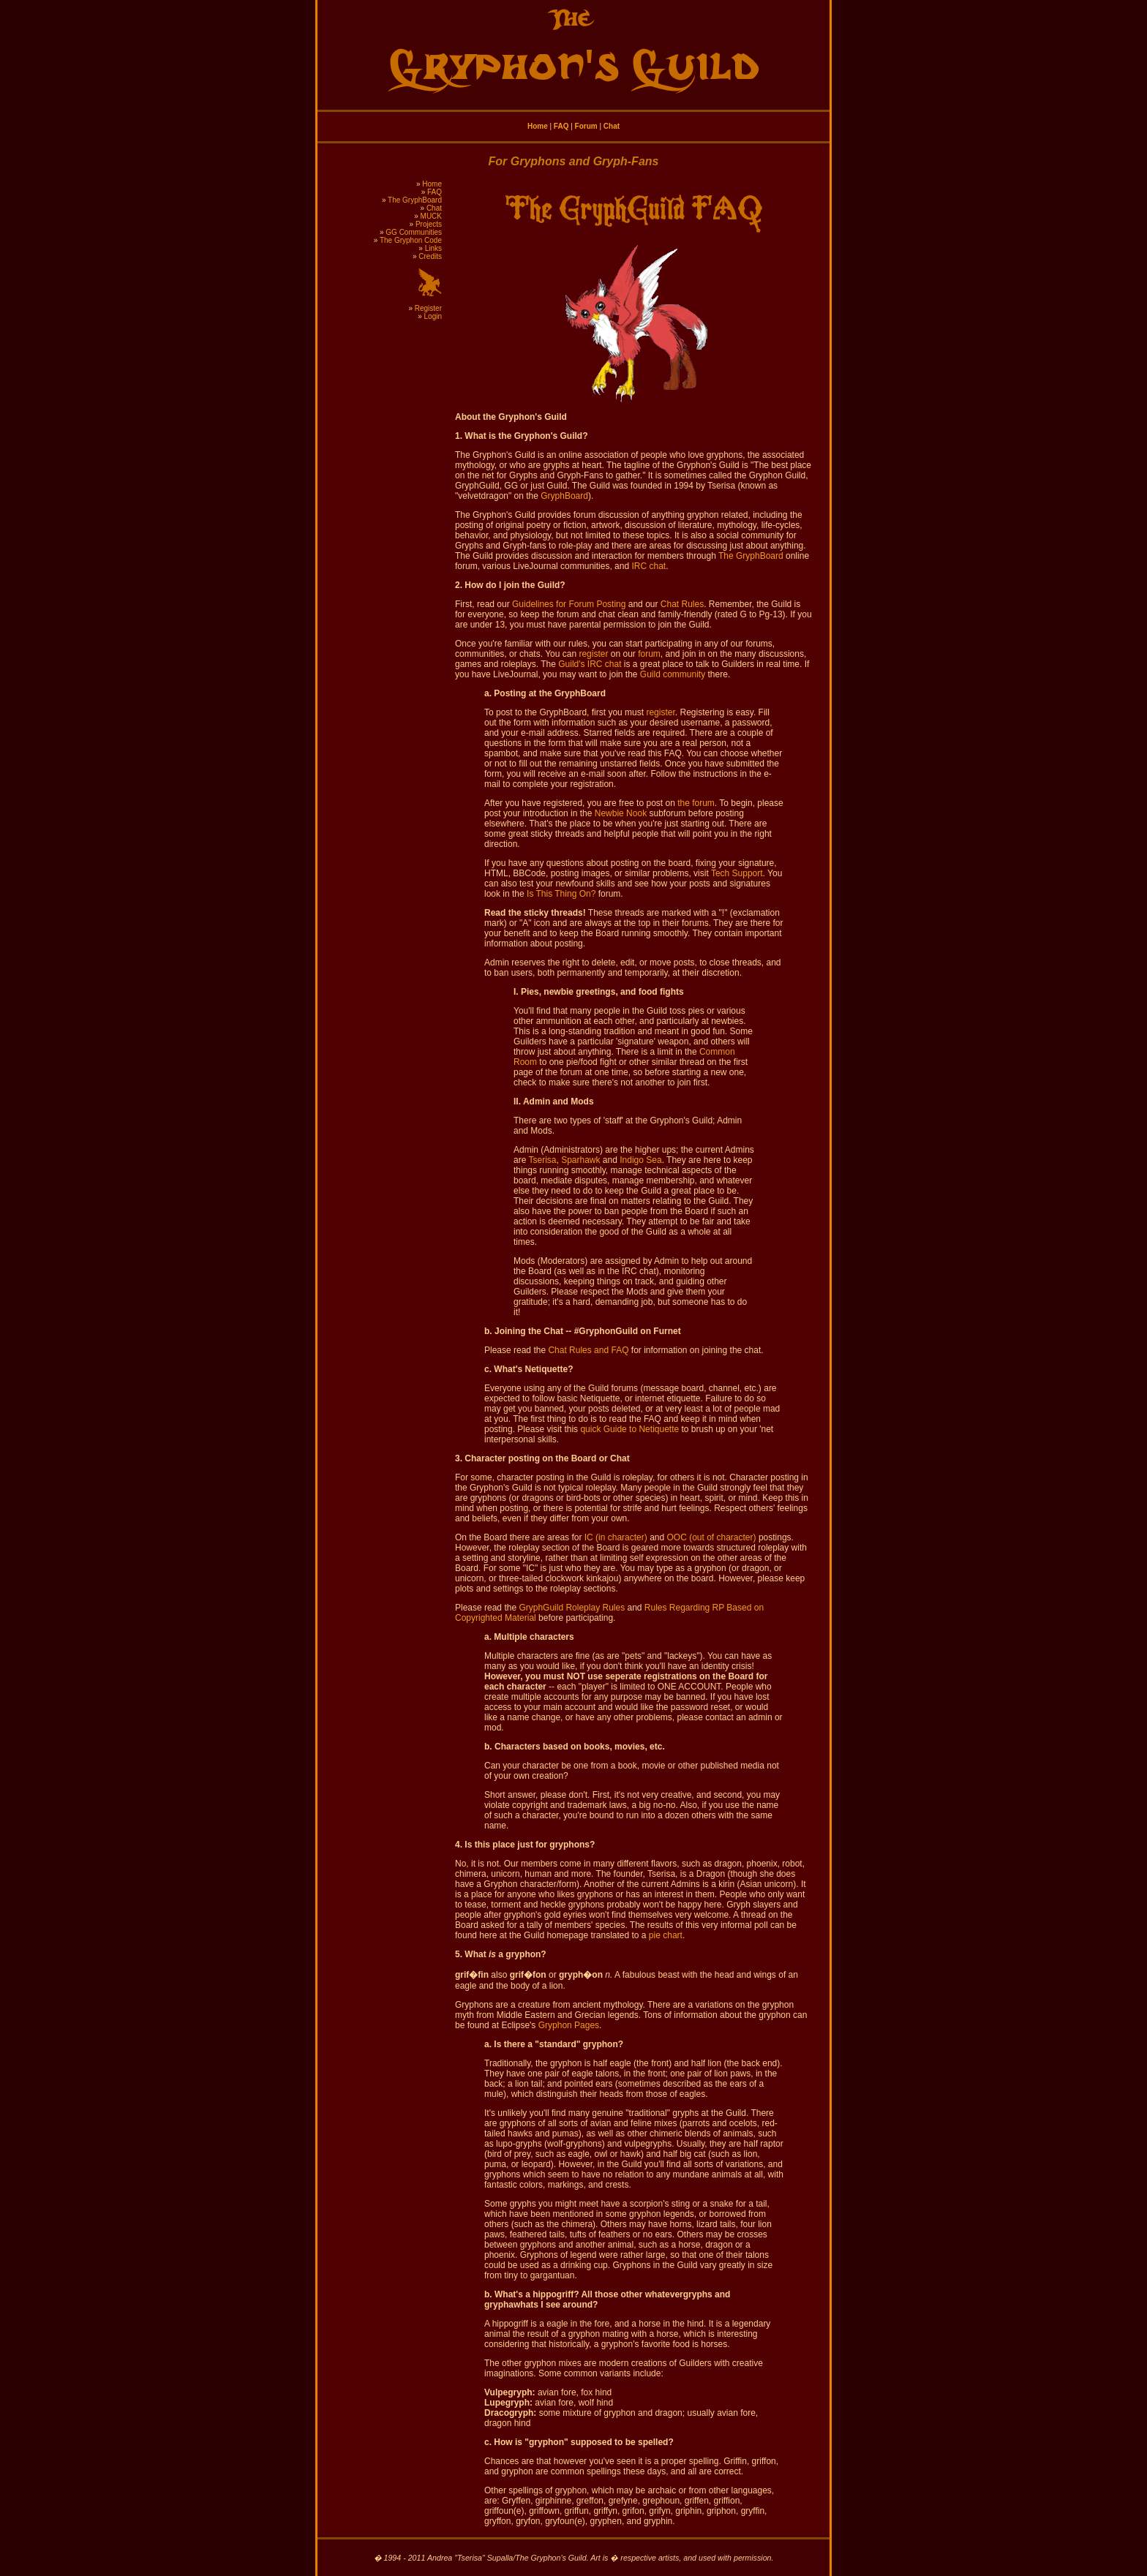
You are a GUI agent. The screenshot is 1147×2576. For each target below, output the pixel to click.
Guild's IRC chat (589, 664)
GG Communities (414, 232)
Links (433, 248)
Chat (611, 126)
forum (649, 654)
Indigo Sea (640, 1160)
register (593, 654)
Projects (428, 224)
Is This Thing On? (561, 894)
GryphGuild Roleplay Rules (572, 1608)
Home (537, 126)
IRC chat (648, 566)
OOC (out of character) (711, 1537)
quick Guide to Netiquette (629, 1429)
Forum (586, 126)
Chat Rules (682, 604)
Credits (430, 256)
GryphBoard (564, 496)
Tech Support (737, 873)
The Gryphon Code (411, 240)
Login (433, 316)
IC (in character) (615, 1537)
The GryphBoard (415, 200)
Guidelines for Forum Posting (568, 604)
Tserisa (542, 1160)
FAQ (561, 126)
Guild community (672, 674)
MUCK (431, 216)
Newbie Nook (621, 813)
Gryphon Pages (568, 2025)
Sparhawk (580, 1160)
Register (428, 308)
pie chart (665, 1935)
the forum (696, 803)
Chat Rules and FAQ (588, 1350)
